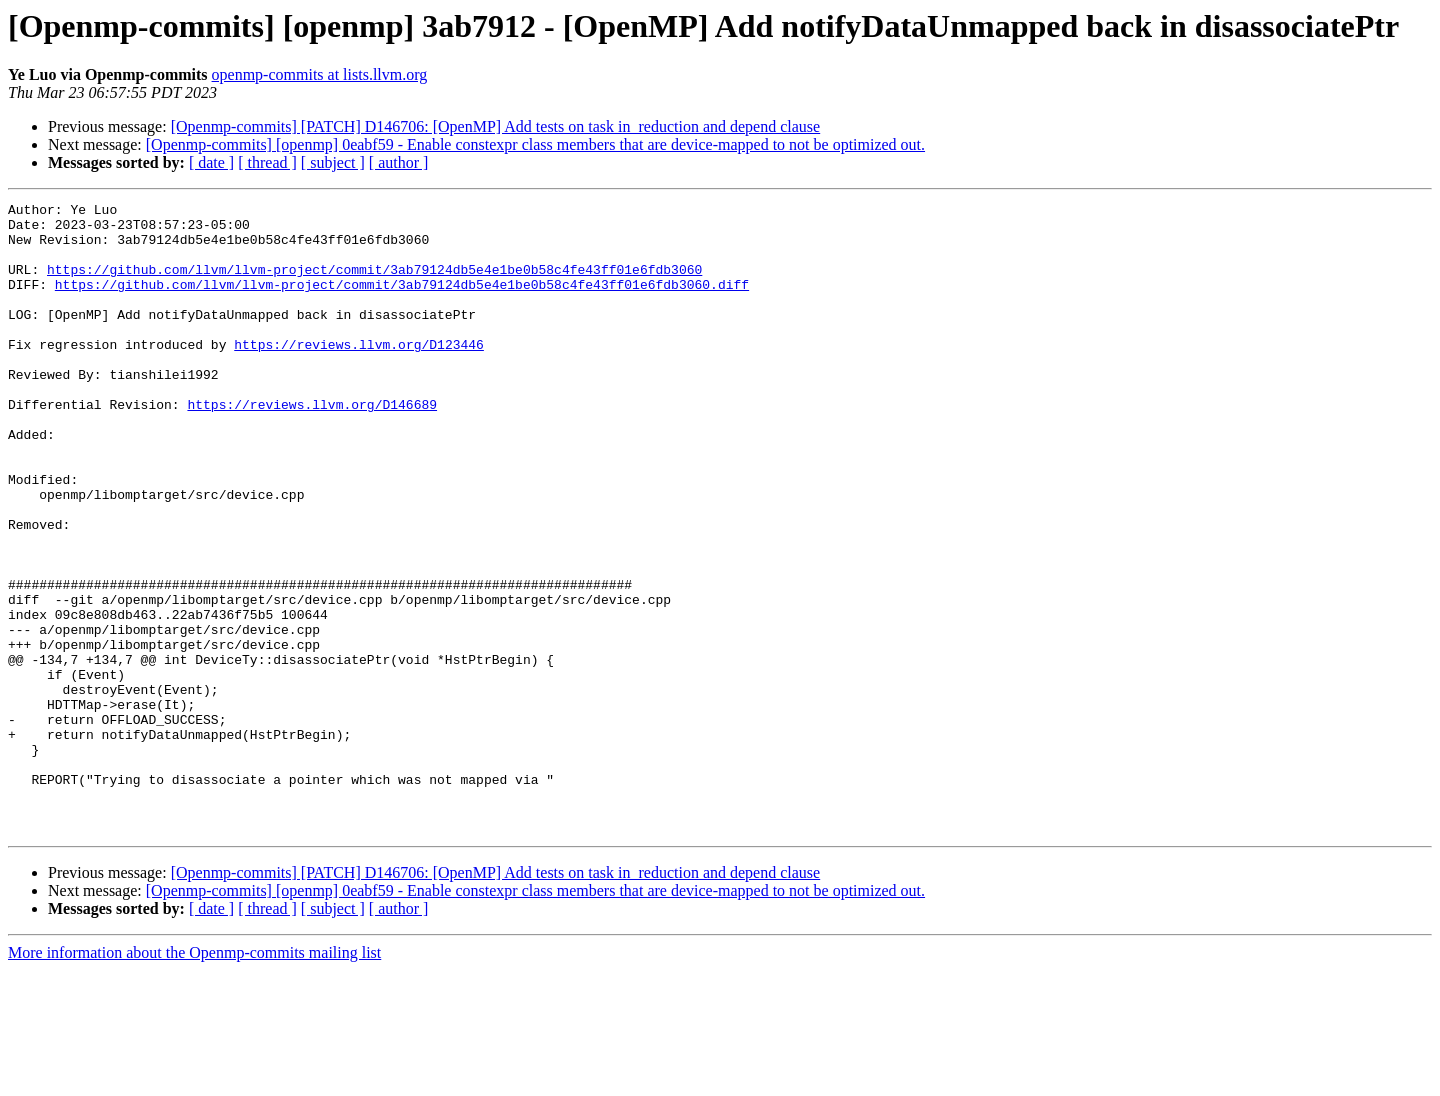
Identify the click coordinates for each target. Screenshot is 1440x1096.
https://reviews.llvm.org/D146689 (312, 446)
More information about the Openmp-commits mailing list (194, 1078)
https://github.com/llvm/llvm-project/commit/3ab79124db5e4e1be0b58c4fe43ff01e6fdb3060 (374, 284)
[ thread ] (267, 162)
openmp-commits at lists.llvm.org (320, 74)
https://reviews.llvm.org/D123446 (359, 374)
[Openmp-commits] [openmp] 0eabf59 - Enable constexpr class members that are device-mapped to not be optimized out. (535, 144)
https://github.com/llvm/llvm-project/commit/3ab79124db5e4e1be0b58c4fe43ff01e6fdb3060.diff (402, 302)
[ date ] (211, 162)
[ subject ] (333, 162)
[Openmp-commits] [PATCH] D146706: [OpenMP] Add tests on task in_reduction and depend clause (496, 126)
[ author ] (399, 162)
